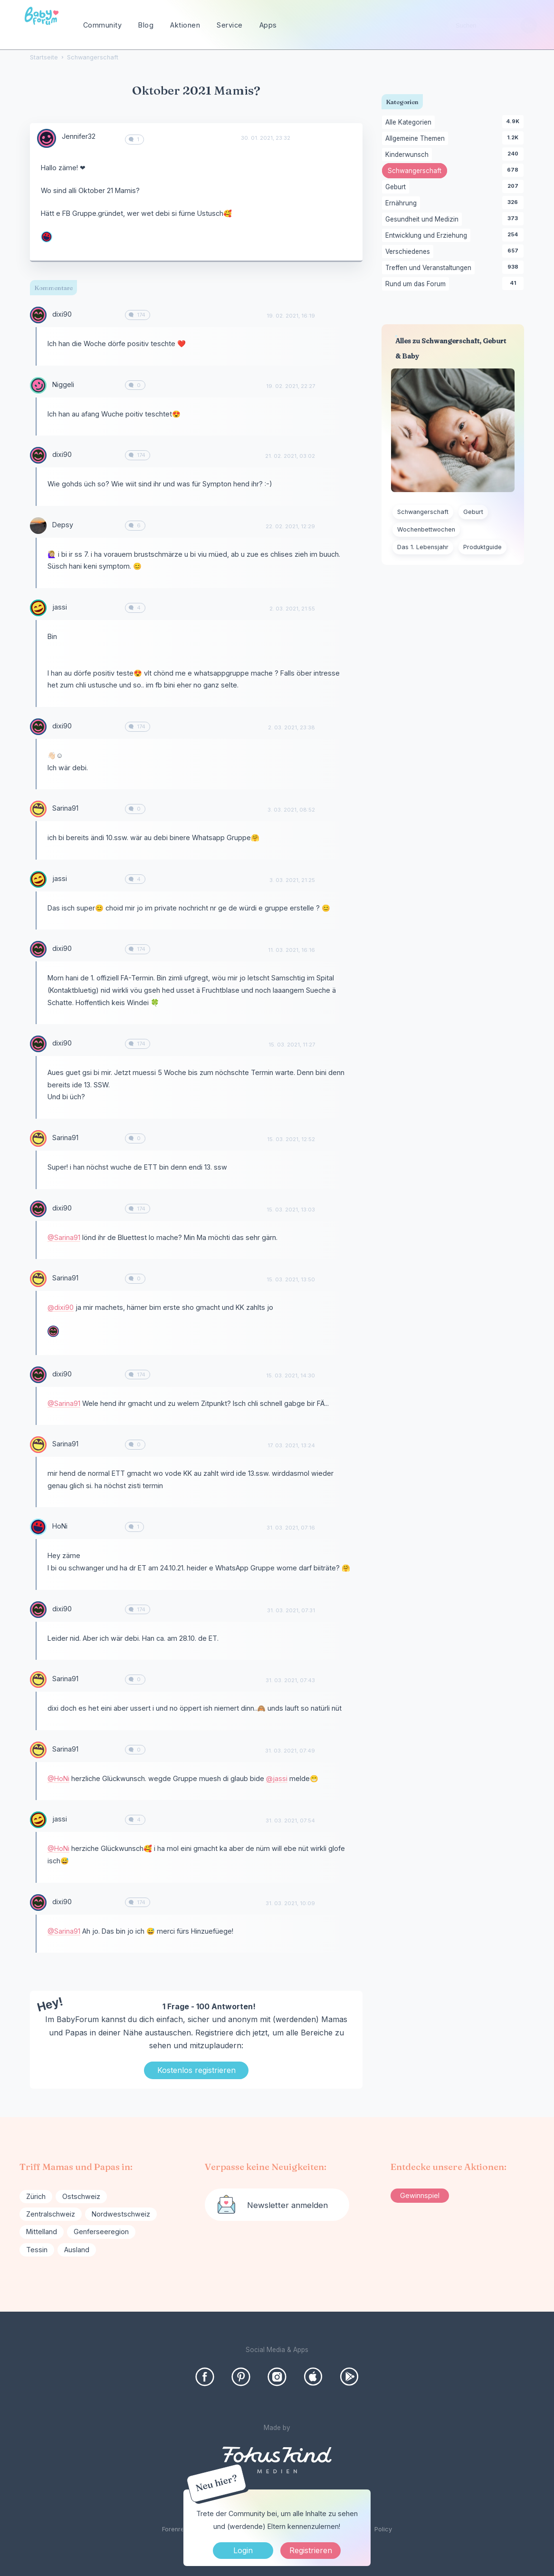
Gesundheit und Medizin (423, 219)
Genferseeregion (101, 2231)
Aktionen (185, 25)
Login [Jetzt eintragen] (243, 2550)
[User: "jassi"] (38, 608)
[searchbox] (492, 25)
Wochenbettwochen (426, 529)
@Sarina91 (64, 1237)
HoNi (59, 1526)
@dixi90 (61, 1307)
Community (102, 25)
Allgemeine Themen (416, 139)
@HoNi (58, 1778)
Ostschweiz (81, 2196)
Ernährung (402, 203)
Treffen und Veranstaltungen (430, 268)
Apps (268, 25)
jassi (59, 607)
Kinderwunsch (408, 155)
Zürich (36, 2196)
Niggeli (63, 384)
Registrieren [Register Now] (310, 2550)
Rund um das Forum (417, 284)
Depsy (62, 525)
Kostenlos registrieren (196, 2070)
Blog (145, 25)
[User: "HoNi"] (46, 236)
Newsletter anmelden (287, 2205)
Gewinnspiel (419, 2195)
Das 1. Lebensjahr (423, 547)
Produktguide (482, 547)
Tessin (37, 2250)
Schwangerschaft (417, 171)
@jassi (276, 1778)
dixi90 (62, 314)
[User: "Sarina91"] (38, 809)
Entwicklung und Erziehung (427, 236)
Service (230, 25)
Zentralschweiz (50, 2214)
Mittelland (41, 2231)
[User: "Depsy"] (38, 525)
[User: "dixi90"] (38, 315)
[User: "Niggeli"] (38, 385)
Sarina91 (65, 808)
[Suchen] (528, 25)
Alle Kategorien (410, 122)
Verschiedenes (409, 252)
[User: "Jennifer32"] (46, 138)
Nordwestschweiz (121, 2214)
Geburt (397, 187)
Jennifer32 (79, 136)
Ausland (76, 2250)
